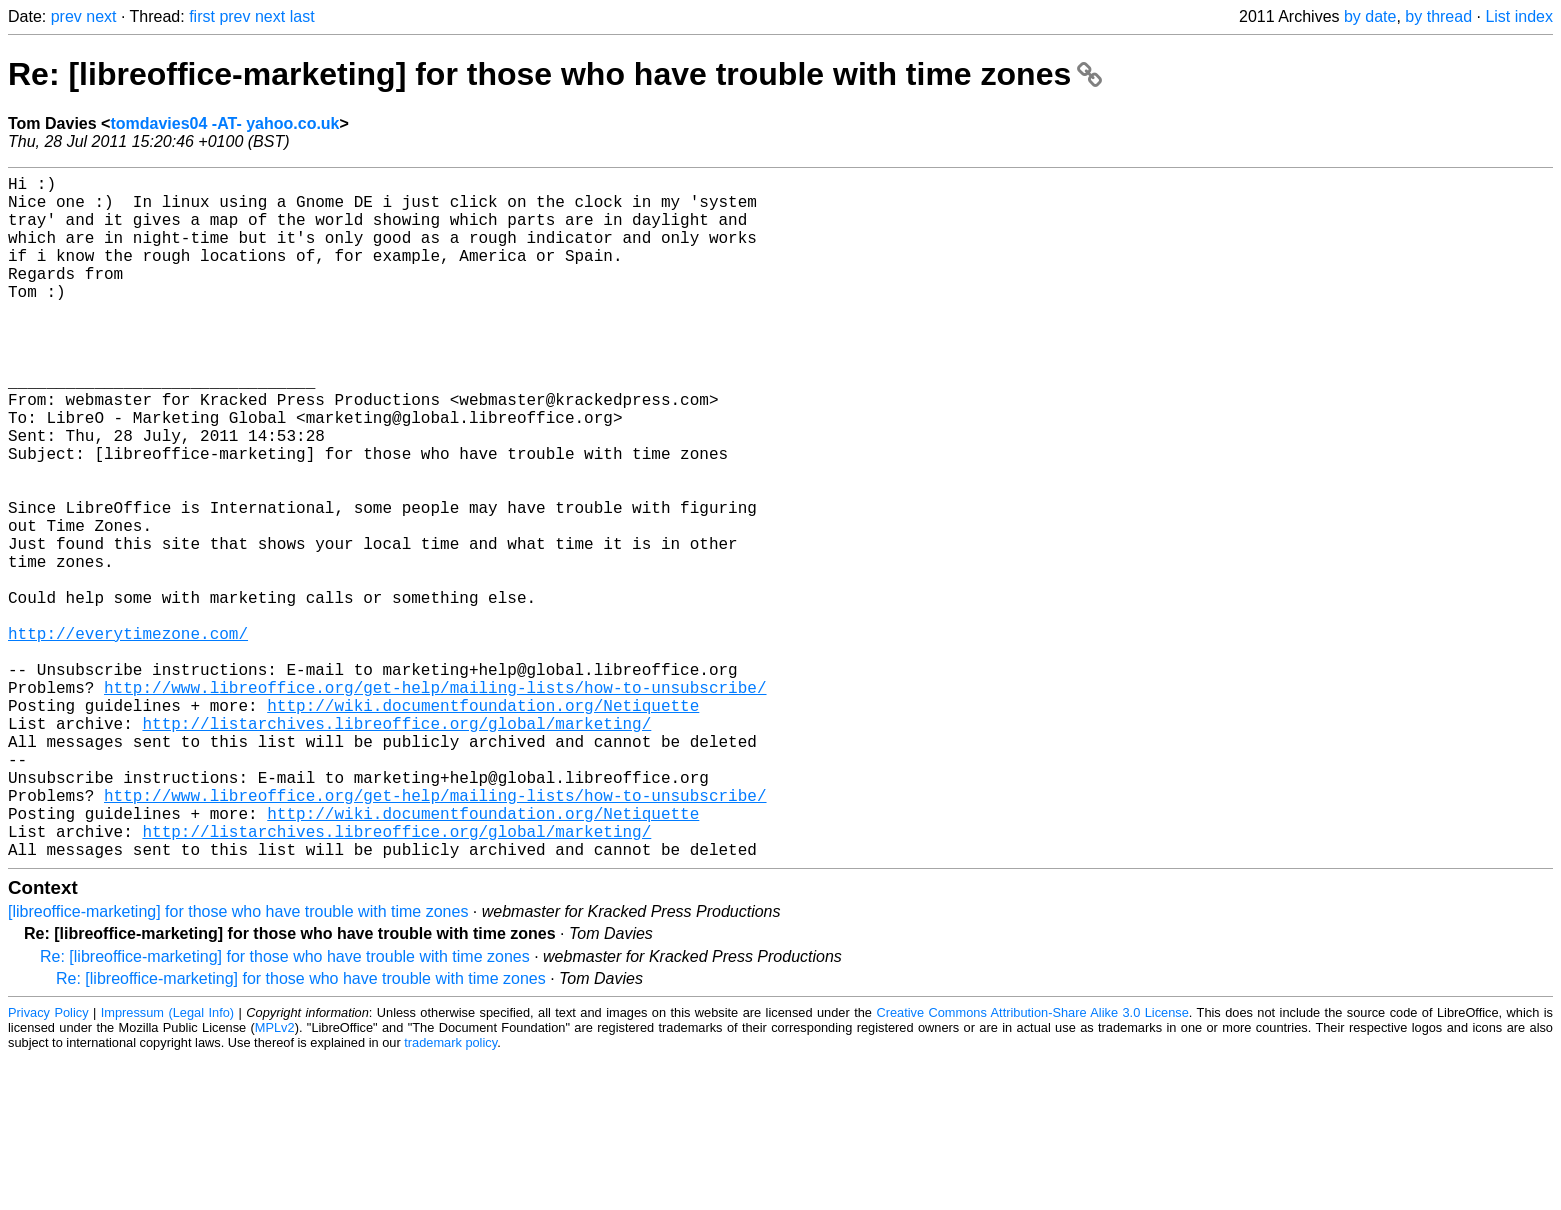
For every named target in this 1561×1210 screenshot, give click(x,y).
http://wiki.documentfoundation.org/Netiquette (483, 825)
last (302, 16)
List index (1519, 16)
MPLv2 (275, 1179)
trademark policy (450, 1194)
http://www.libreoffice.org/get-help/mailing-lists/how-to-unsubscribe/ (435, 803)
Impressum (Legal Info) (167, 1164)
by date (1370, 16)
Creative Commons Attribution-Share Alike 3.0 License (1032, 1164)
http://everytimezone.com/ (128, 737)
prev (66, 16)
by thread (1438, 16)
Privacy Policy (48, 1164)
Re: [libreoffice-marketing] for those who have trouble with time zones (555, 74)
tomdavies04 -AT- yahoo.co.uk (224, 123)
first (202, 16)
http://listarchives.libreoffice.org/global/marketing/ (396, 847)
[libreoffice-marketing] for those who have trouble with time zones (238, 1063)
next (101, 16)
